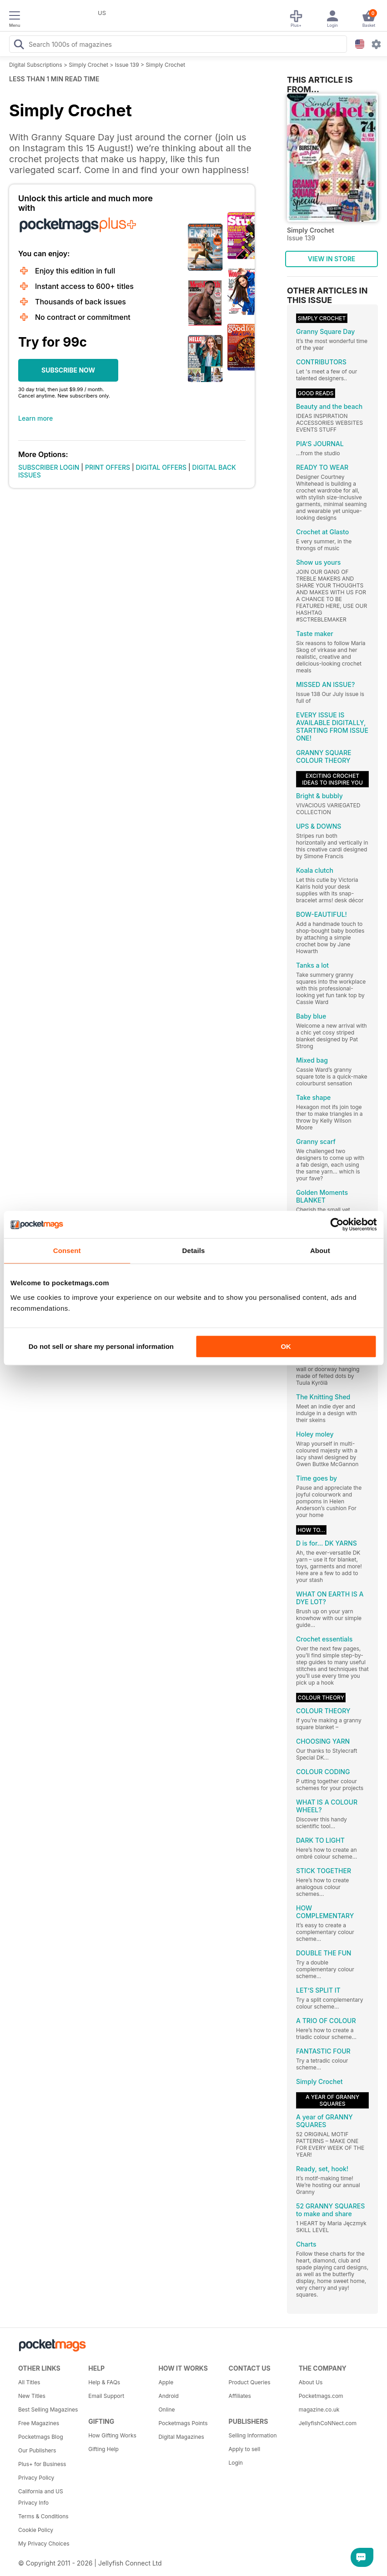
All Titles (29, 2382)
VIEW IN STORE (332, 259)
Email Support (106, 2395)
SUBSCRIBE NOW (68, 370)
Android (168, 2395)
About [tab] (320, 1250)
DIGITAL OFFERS (161, 467)
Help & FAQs (104, 2382)
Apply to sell (245, 2449)
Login (236, 2462)
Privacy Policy (36, 2477)
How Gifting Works (112, 2435)
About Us (310, 2382)
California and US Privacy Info (40, 2497)
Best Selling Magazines (48, 2409)
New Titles (31, 2395)
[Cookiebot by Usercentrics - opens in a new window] (337, 1224)
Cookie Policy (35, 2529)
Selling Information (253, 2435)
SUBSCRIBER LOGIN (48, 467)
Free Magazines (38, 2423)
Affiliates (240, 2395)
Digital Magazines (181, 2436)
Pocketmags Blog (40, 2436)
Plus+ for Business (42, 2464)
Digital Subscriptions (35, 64)
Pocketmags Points (182, 2423)
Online (166, 2409)
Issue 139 (127, 64)
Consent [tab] (67, 1250)
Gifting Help (103, 2449)
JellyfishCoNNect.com (328, 2423)
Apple (165, 2382)
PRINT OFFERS (107, 467)
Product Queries (250, 2382)
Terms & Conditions (43, 2516)
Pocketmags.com (321, 2395)
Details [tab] (193, 1250)
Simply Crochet (88, 64)
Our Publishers (37, 2450)
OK (286, 1346)
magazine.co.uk (319, 2409)
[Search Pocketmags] (19, 45)
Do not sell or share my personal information (101, 1346)
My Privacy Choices (44, 2543)
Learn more (35, 418)
